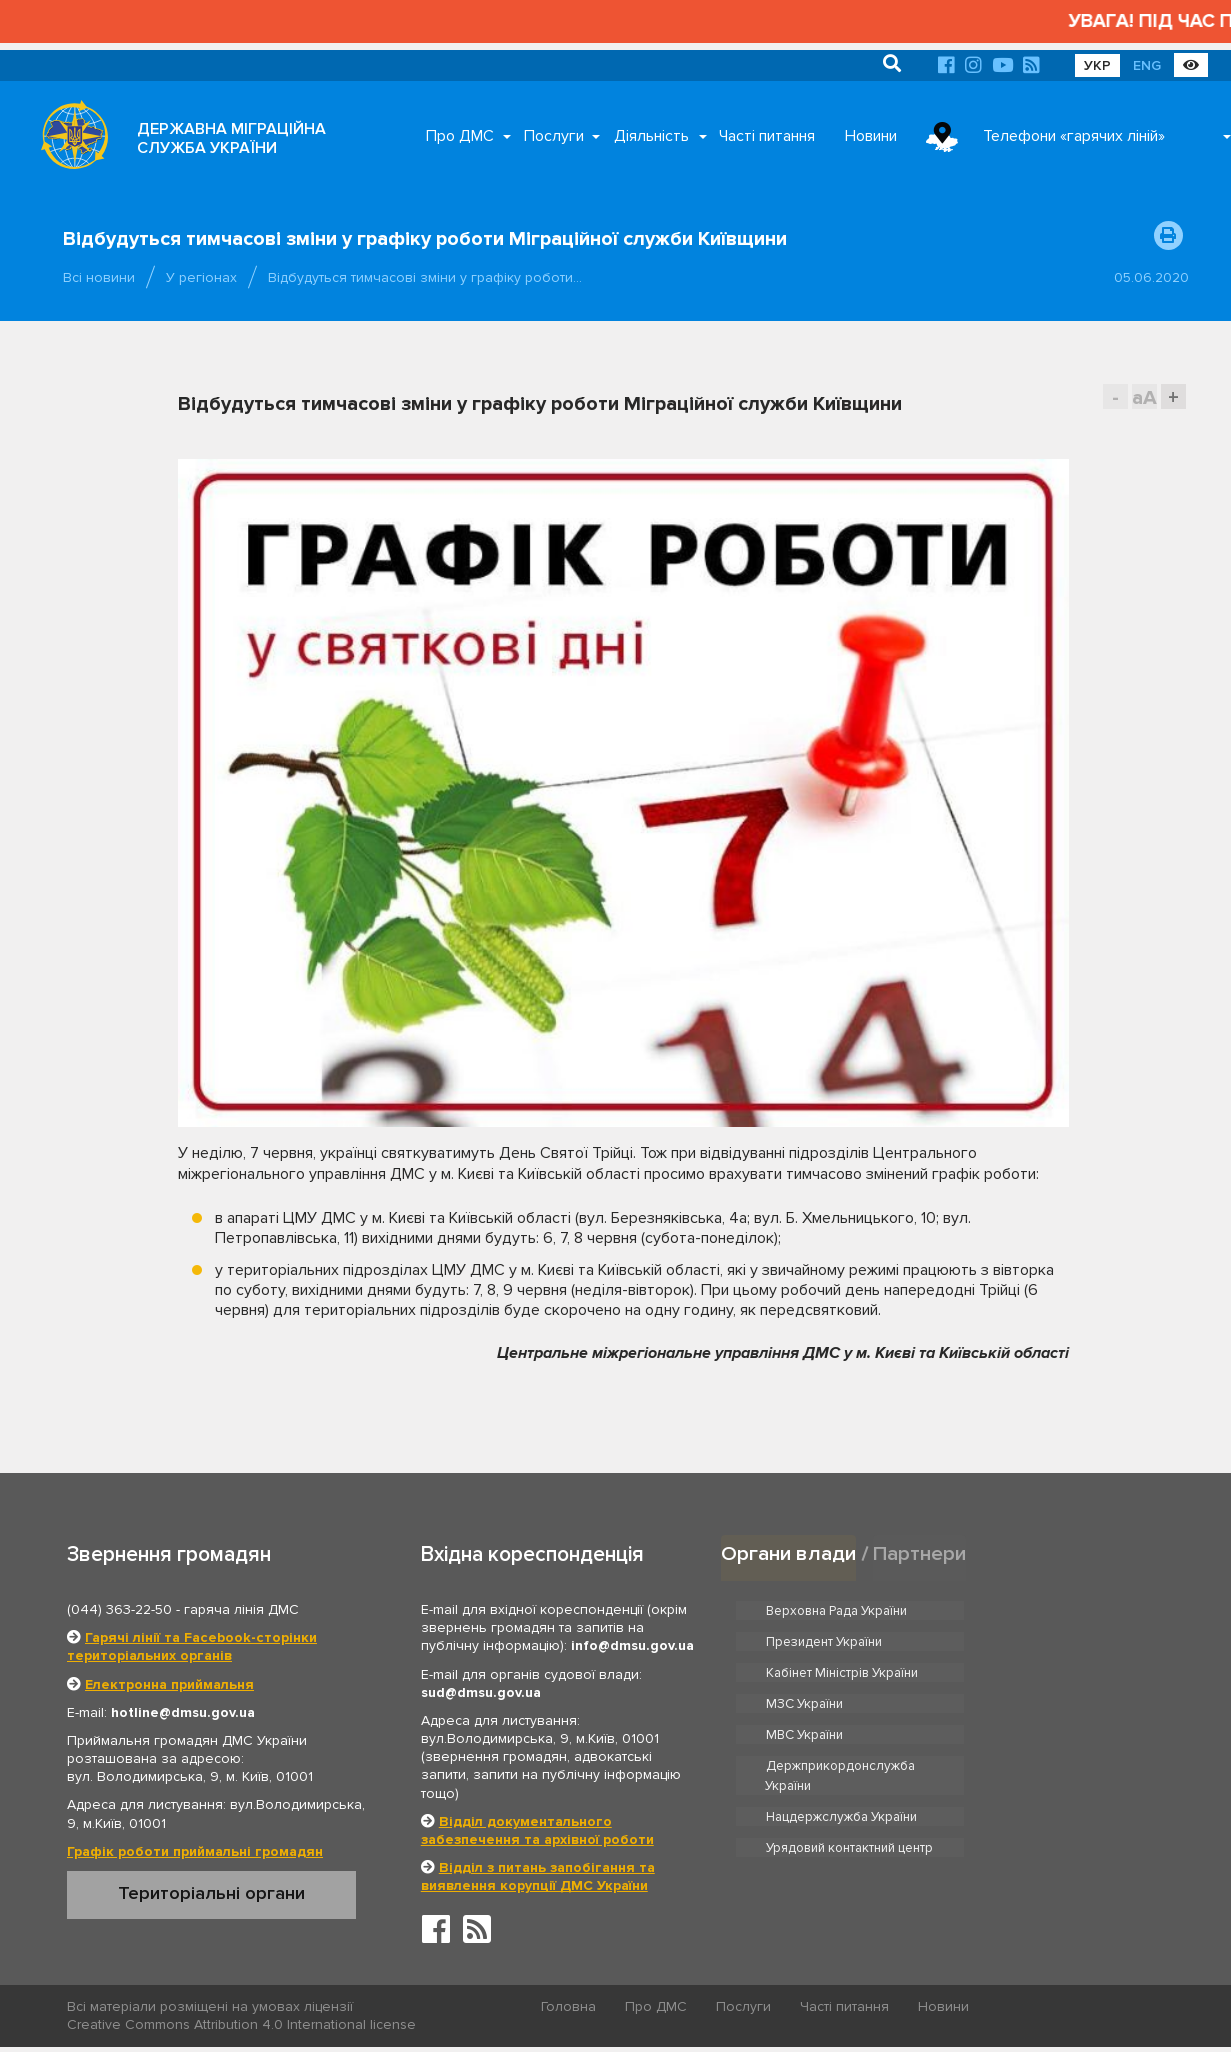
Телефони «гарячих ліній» (1074, 136)
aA (1144, 397)
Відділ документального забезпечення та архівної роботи (537, 1830)
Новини (871, 136)
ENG (1147, 65)
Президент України (1050, 1610)
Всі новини (99, 277)
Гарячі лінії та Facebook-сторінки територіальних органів (192, 1646)
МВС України (805, 1672)
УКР (1097, 65)
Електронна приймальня (169, 1684)
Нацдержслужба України (842, 1723)
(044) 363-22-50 (119, 1609)
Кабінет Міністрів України (843, 1641)
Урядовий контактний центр (1075, 1723)
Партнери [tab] (920, 1553)
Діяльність (651, 136)
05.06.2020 (1151, 277)
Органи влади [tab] (788, 1553)
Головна (569, 2007)
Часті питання (767, 136)
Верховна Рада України (837, 1610)
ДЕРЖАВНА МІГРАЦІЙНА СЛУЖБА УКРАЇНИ (231, 138)
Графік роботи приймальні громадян (195, 1851)
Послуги (554, 136)
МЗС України (1030, 1641)
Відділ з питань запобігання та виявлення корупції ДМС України (538, 1876)
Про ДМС (460, 136)
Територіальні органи (211, 1893)
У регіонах (201, 277)
